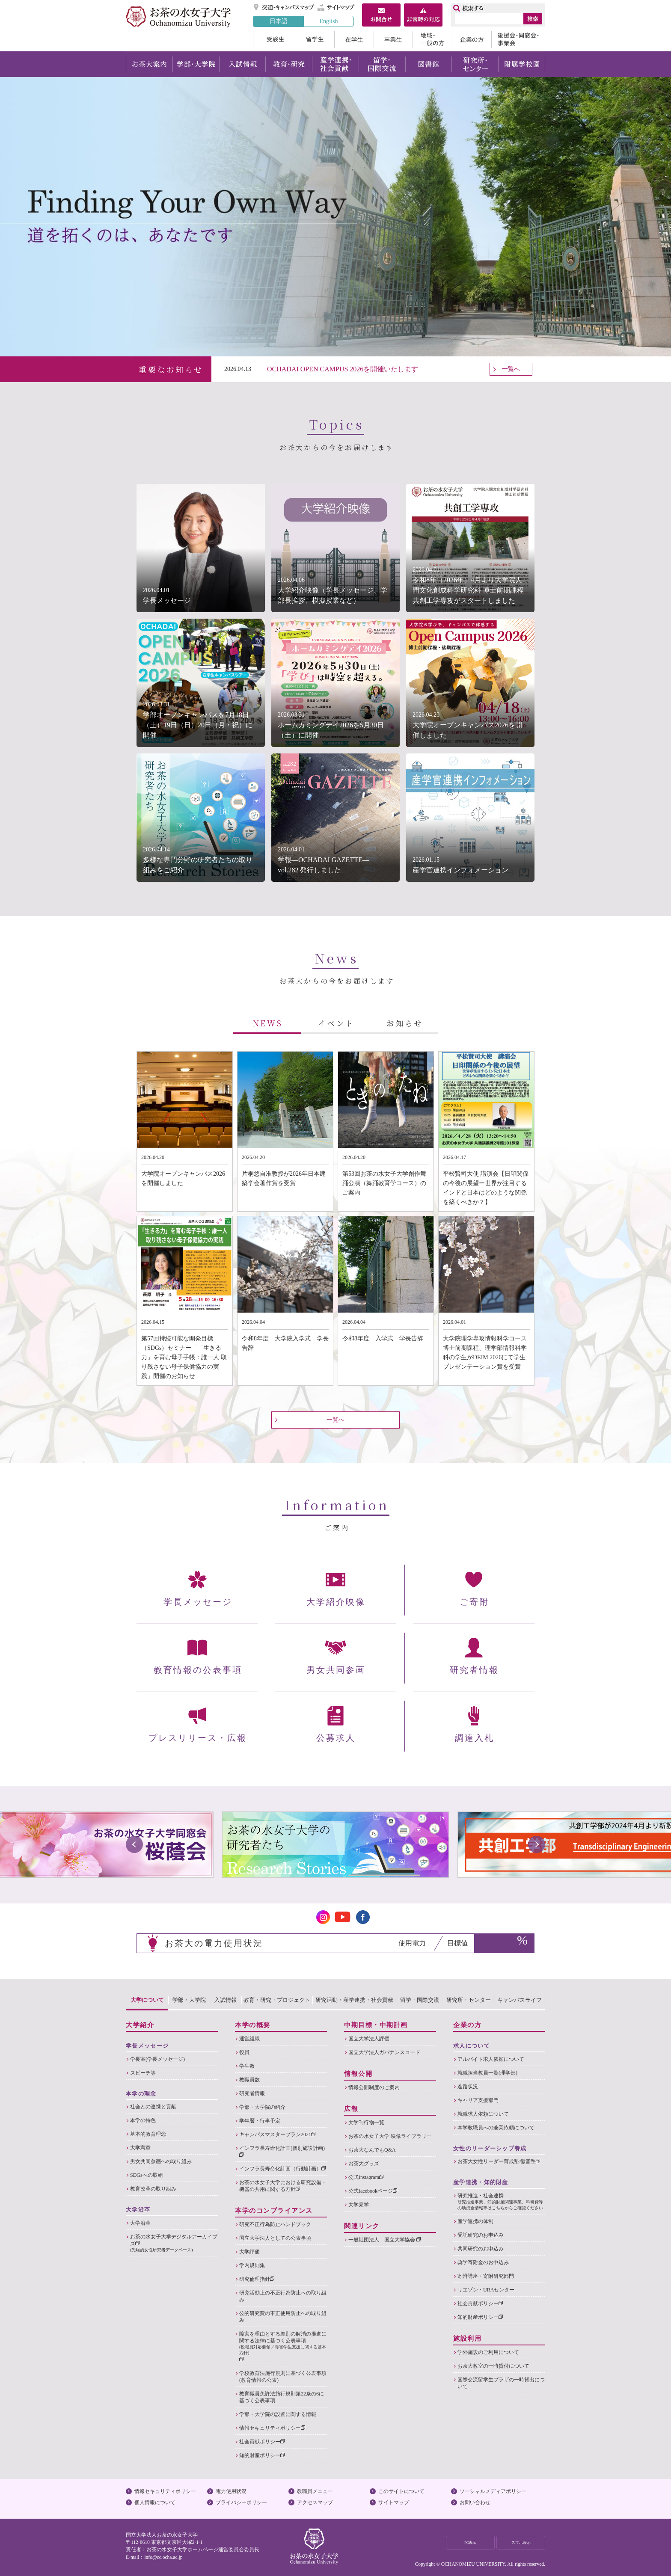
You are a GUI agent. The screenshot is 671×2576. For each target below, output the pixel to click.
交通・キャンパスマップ (284, 7)
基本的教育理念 (148, 2134)
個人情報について (154, 2502)
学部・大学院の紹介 (262, 2107)
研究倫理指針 (256, 2279)
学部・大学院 (195, 64)
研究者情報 (252, 2093)
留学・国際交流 (382, 64)
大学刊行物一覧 (366, 2122)
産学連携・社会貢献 (335, 64)
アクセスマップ (315, 2502)
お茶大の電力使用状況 (214, 1943)
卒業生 (393, 39)
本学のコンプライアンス (274, 2210)
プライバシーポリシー (241, 2502)
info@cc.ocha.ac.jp (163, 2557)
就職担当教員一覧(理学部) (487, 2073)
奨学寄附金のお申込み (483, 2262)
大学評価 (249, 2252)
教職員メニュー (315, 2491)
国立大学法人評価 (368, 2039)
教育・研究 (288, 64)
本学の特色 (143, 2120)
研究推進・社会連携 (501, 2202)
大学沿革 (140, 2223)
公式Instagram (365, 2177)
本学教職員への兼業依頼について (495, 2128)
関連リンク (362, 2226)
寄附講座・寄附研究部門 (485, 2276)
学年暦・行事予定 (259, 2121)
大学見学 (358, 2205)
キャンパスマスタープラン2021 (277, 2134)
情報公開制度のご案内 (374, 2087)
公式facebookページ (372, 2191)
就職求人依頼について (483, 2114)
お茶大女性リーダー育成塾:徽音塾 (498, 2161)
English (328, 21)
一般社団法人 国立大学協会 (384, 2240)
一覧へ (511, 369)
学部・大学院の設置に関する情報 (277, 2414)
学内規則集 (252, 2265)
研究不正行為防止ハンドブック (275, 2224)
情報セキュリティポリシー (272, 2428)
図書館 (428, 64)
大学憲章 (140, 2148)
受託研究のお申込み (480, 2235)
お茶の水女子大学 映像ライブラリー (390, 2136)
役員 (244, 2052)
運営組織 (249, 2039)
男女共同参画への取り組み (161, 2161)
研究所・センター (475, 64)
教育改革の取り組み (153, 2189)
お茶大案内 (149, 64)
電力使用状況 (231, 2491)
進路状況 (467, 2087)
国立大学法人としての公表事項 (275, 2238)
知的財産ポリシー (262, 2455)
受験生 (274, 39)
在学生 (354, 39)
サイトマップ (336, 7)
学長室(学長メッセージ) (157, 2059)
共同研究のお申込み (480, 2249)
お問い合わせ (475, 2502)
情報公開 (358, 2073)
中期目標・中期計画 (376, 2025)
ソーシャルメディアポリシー (493, 2491)
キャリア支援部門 (478, 2100)
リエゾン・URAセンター (485, 2290)
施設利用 (467, 2338)
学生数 (247, 2066)
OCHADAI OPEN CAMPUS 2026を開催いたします (342, 369)
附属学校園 (522, 64)
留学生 (314, 39)
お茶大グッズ (363, 2164)
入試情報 (242, 64)
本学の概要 (252, 2025)
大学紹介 (140, 2025)
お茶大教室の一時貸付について (493, 2366)
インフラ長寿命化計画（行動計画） (282, 2169)
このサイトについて (401, 2491)
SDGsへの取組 (146, 2175)
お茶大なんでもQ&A (372, 2150)
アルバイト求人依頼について (490, 2059)
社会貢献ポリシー (262, 2442)
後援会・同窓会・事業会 (518, 39)
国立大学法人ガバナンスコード (384, 2052)
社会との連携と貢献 (153, 2107)
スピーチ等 (143, 2073)
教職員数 (249, 2080)
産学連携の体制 (475, 2221)
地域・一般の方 (432, 39)
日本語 (279, 21)
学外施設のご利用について (488, 2352)
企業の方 (471, 39)
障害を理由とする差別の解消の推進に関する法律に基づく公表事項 (283, 2346)
